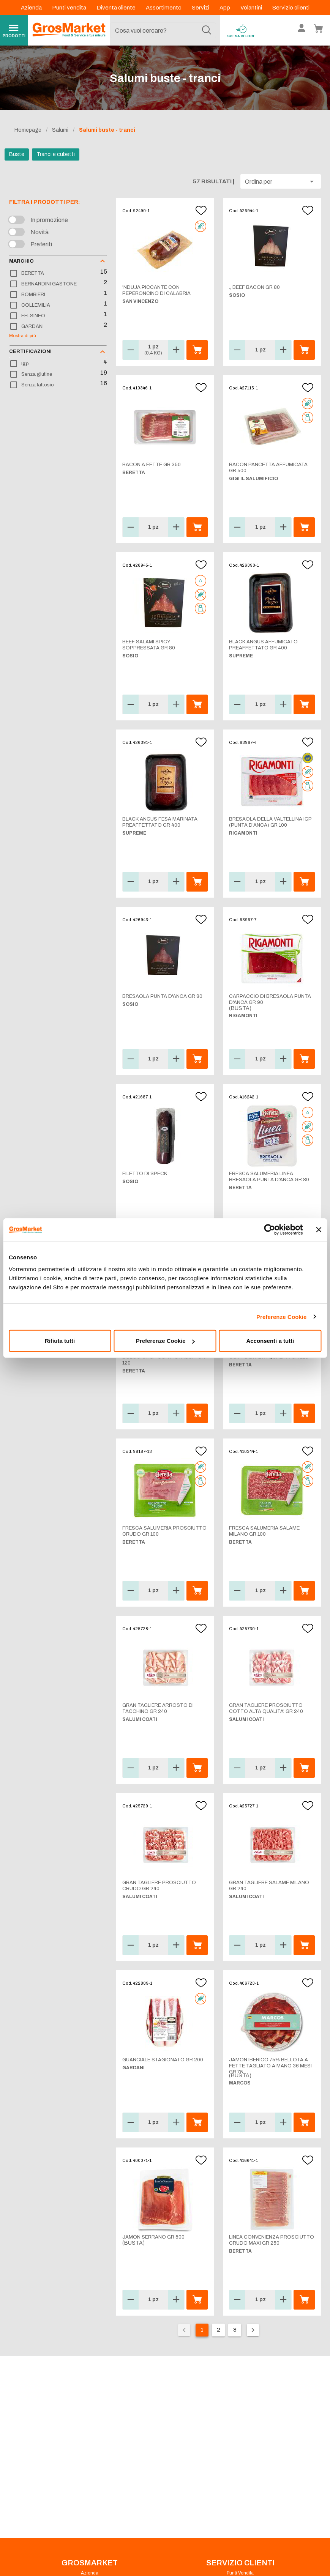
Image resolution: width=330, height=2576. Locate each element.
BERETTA (32, 273)
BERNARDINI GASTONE (49, 284)
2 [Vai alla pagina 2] (218, 2330)
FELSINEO (33, 315)
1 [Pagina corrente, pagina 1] (202, 2330)
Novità (39, 232)
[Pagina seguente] (253, 2330)
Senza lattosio (37, 385)
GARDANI (32, 326)
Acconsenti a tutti (270, 1341)
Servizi (201, 8)
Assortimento (164, 8)
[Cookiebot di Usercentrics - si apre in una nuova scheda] (269, 1229)
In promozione (49, 220)
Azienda (32, 8)
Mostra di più (22, 335)
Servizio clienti (290, 8)
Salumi (60, 130)
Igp (25, 363)
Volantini (251, 8)
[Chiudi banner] (318, 1229)
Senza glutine (36, 374)
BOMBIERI (33, 294)
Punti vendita (69, 8)
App (225, 8)
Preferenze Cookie (281, 1316)
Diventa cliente (116, 8)
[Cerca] (206, 30)
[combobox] (163, 30)
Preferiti (41, 244)
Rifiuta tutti (60, 1341)
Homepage (27, 130)
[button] (280, 181)
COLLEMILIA (35, 305)
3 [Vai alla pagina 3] (235, 2330)
